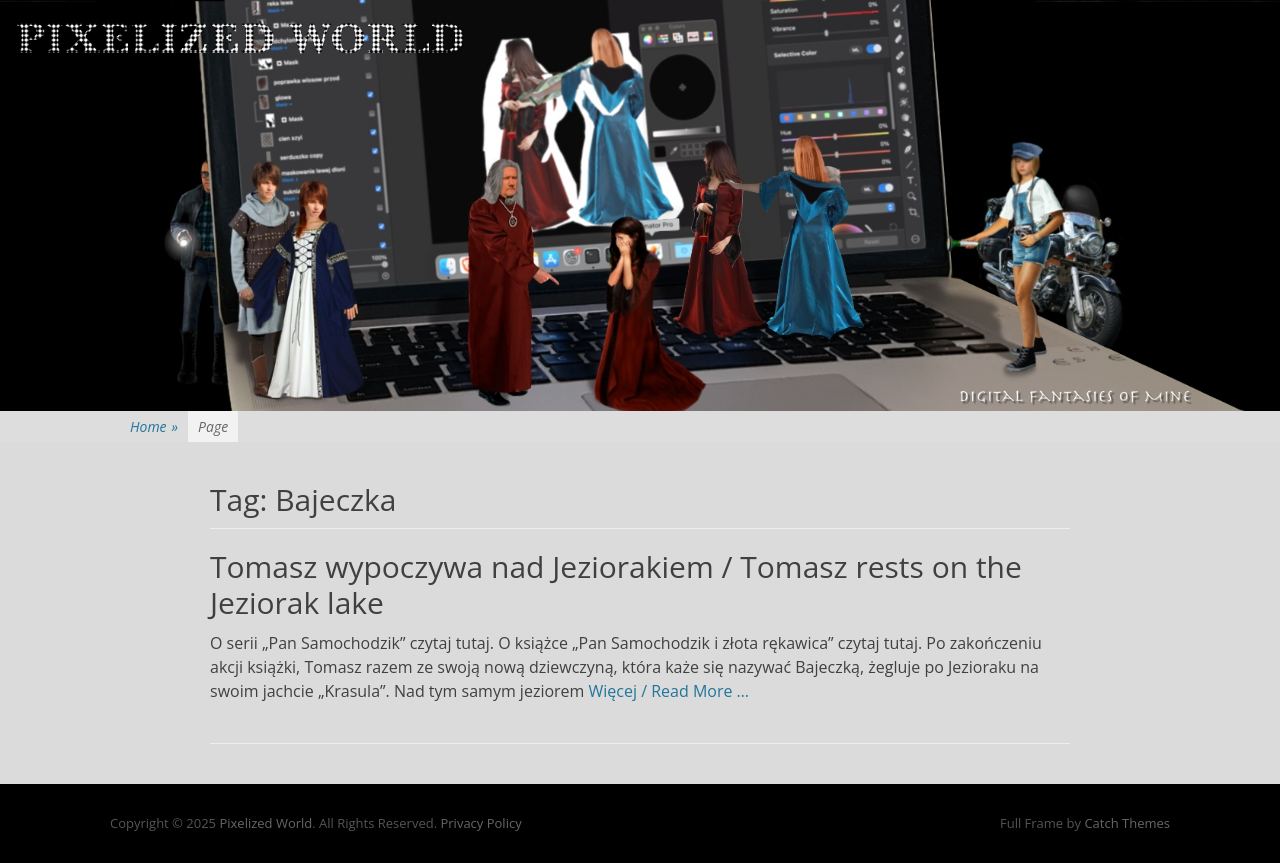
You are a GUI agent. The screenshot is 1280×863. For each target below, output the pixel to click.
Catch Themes (1127, 823)
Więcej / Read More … (669, 691)
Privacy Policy (480, 823)
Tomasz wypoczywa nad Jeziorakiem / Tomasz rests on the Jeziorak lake (616, 584)
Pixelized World (265, 823)
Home (154, 426)
